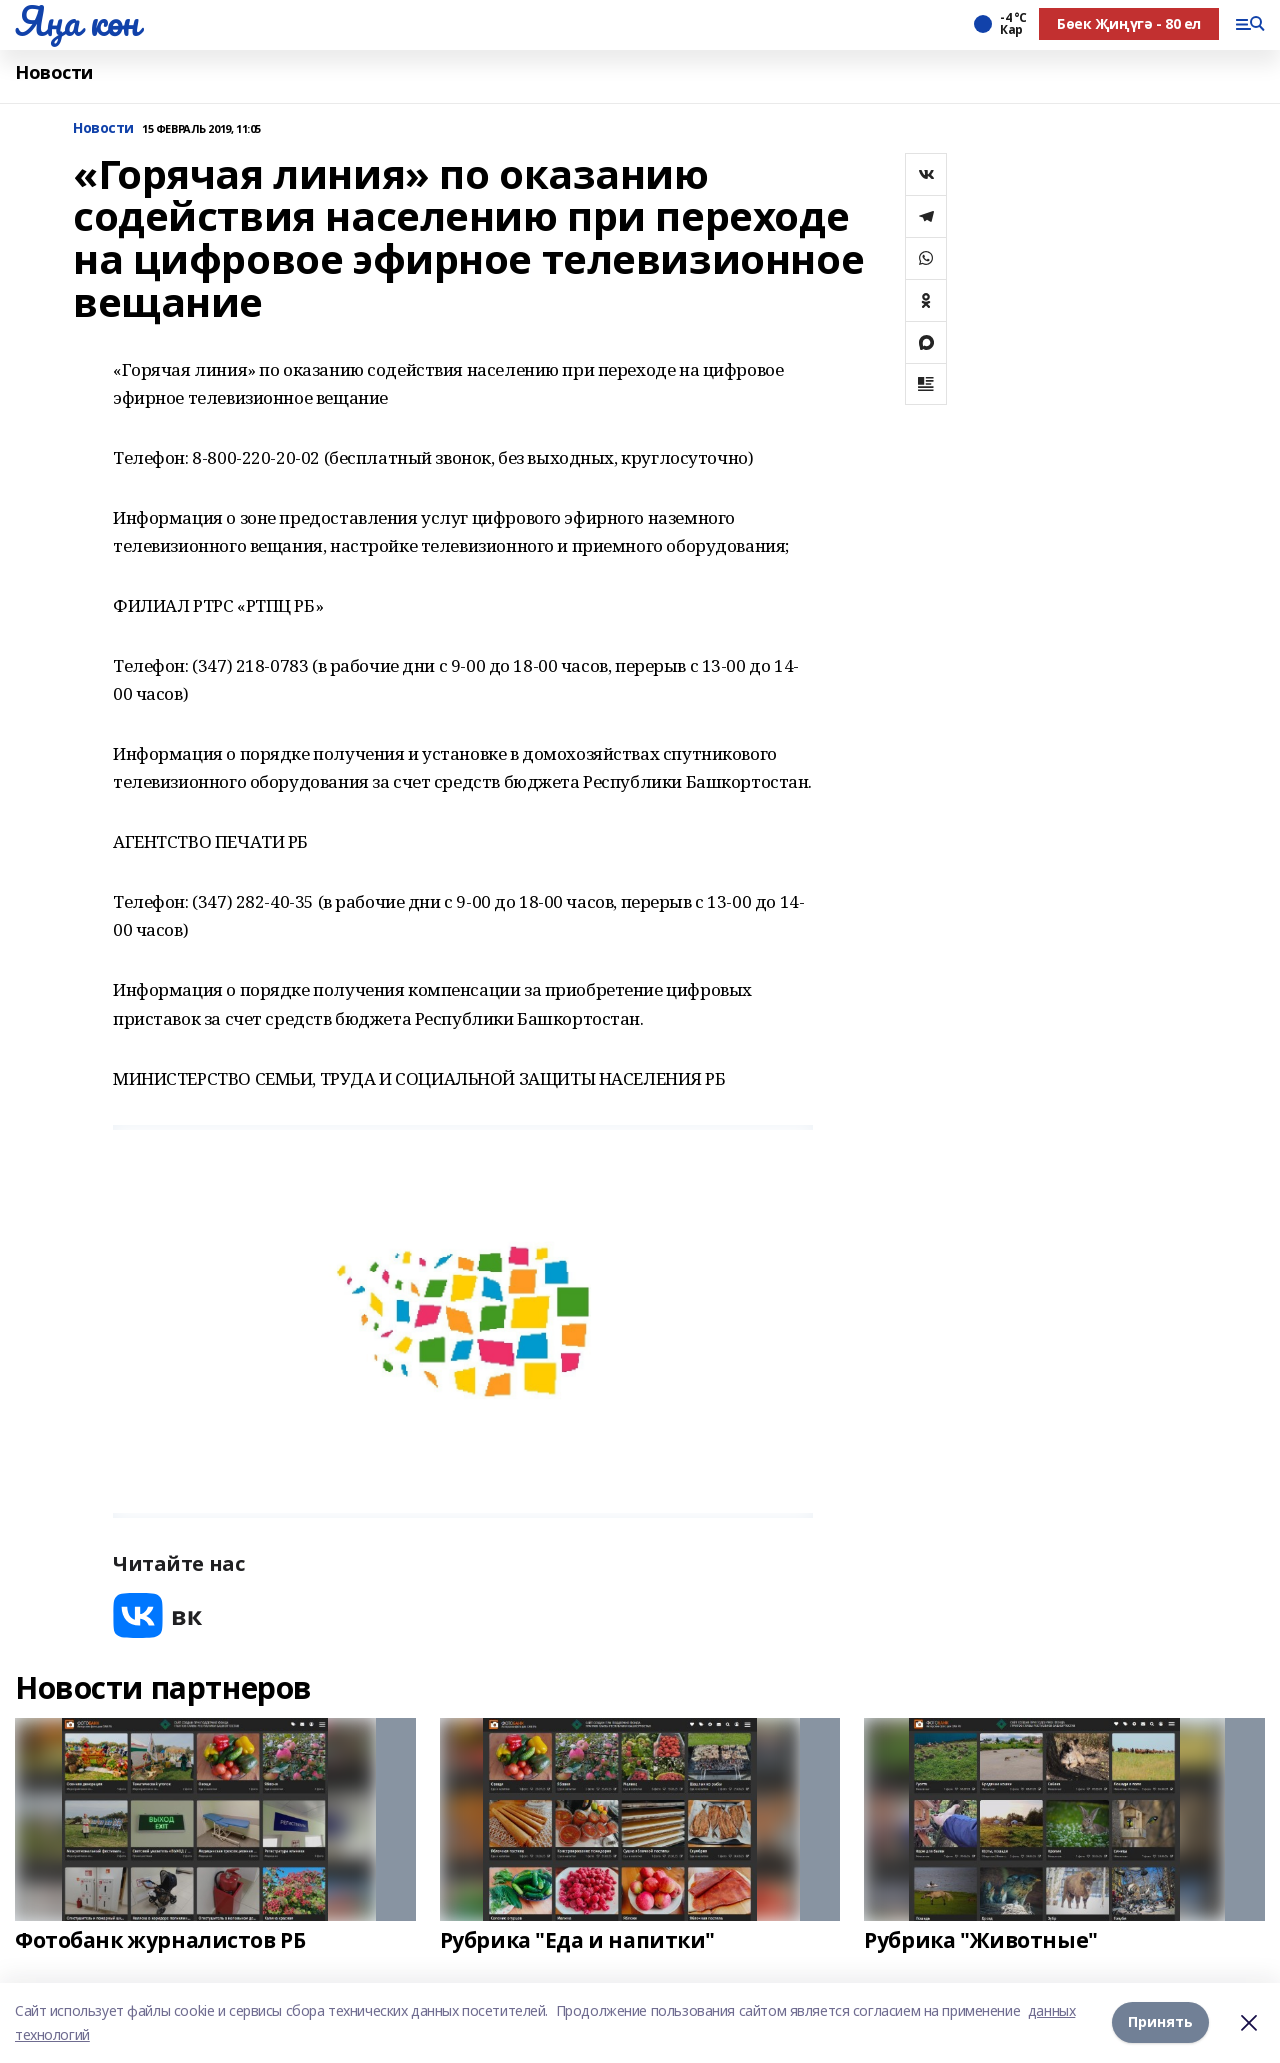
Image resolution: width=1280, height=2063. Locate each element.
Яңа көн (77, 21)
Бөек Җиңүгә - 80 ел (1129, 23)
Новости (54, 72)
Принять (1160, 2022)
